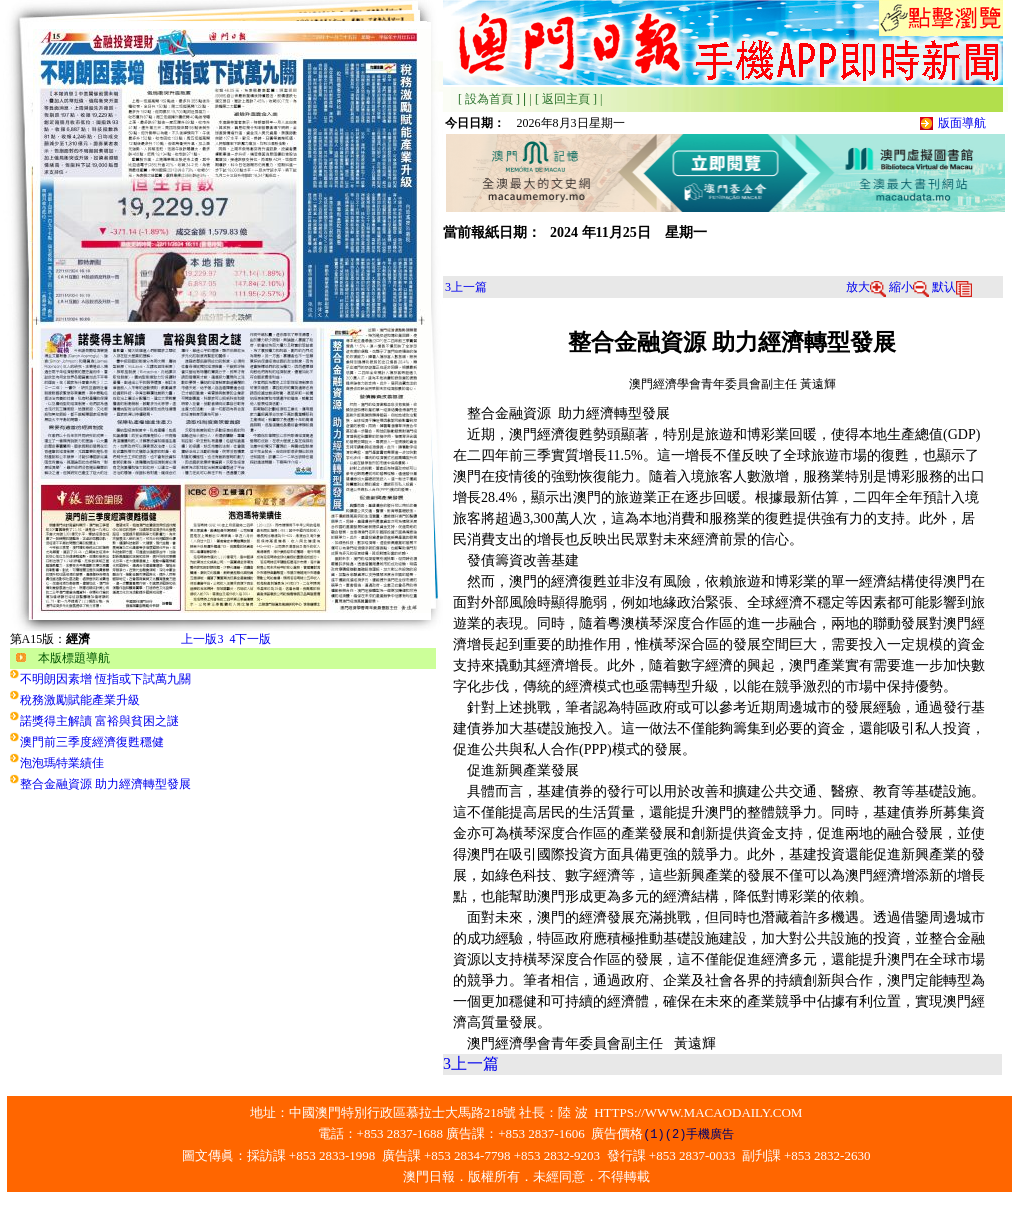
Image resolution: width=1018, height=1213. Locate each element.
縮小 (909, 287)
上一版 (202, 639)
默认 (952, 287)
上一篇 (466, 287)
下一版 (250, 639)
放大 (866, 287)
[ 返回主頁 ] (566, 99)
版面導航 (962, 123)
